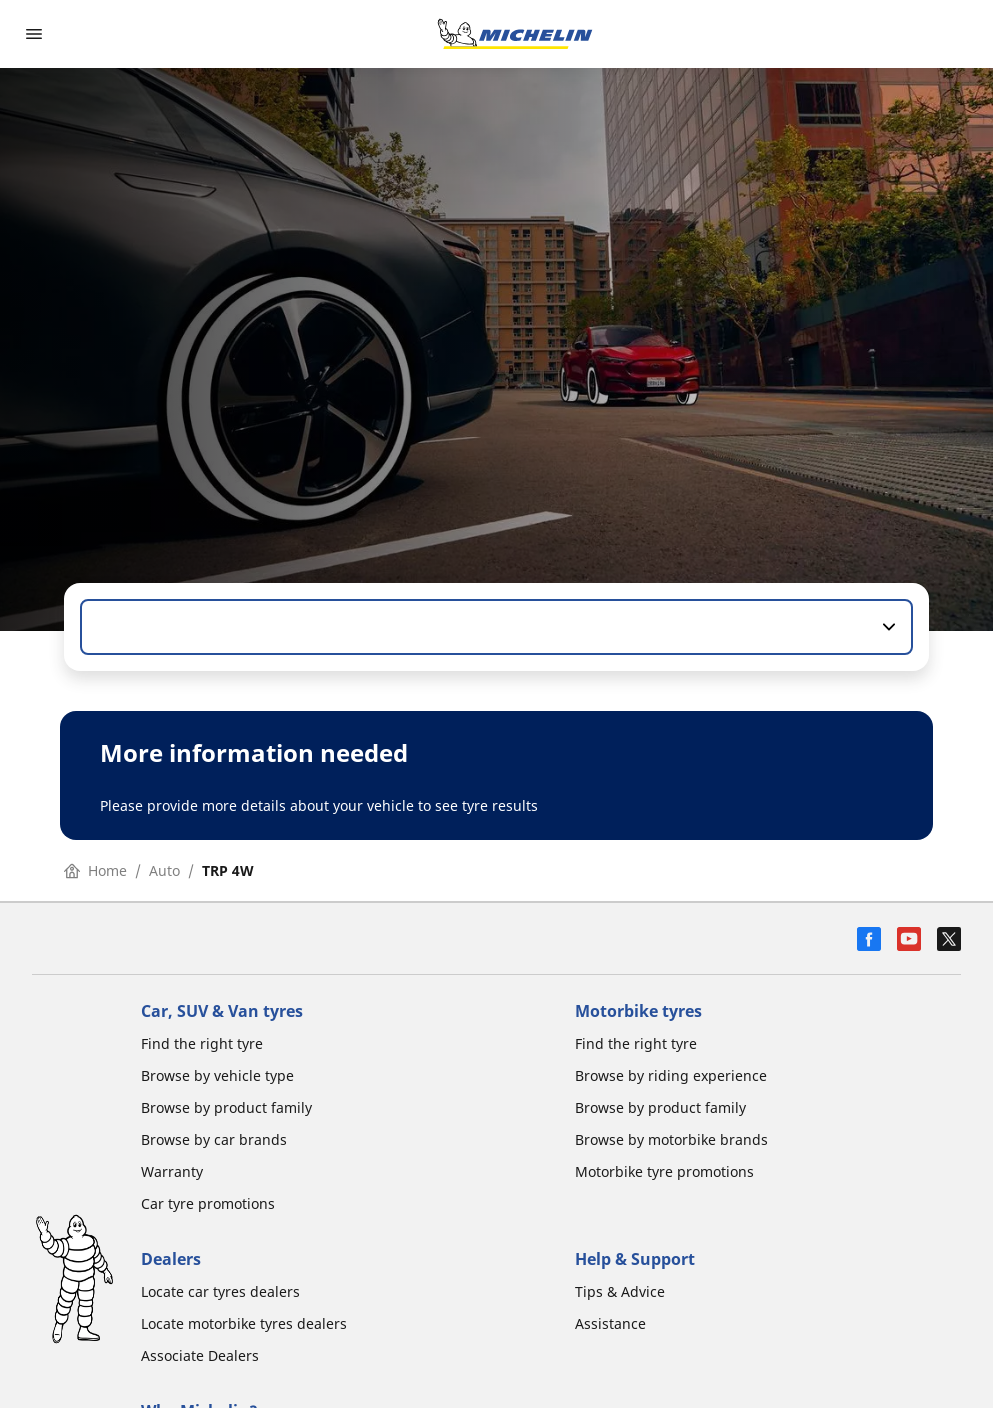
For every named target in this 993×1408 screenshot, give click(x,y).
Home (95, 870)
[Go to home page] (515, 34)
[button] (887, 627)
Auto (164, 870)
